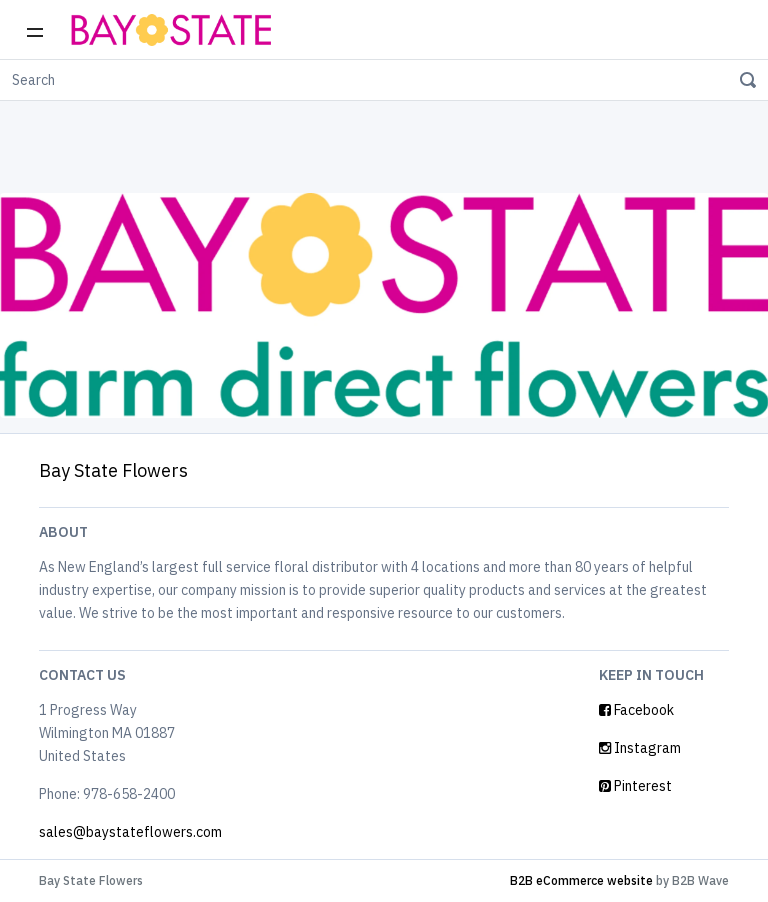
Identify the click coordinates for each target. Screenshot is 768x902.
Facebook (636, 710)
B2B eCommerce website (581, 880)
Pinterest (635, 786)
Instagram (640, 748)
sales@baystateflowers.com (130, 832)
